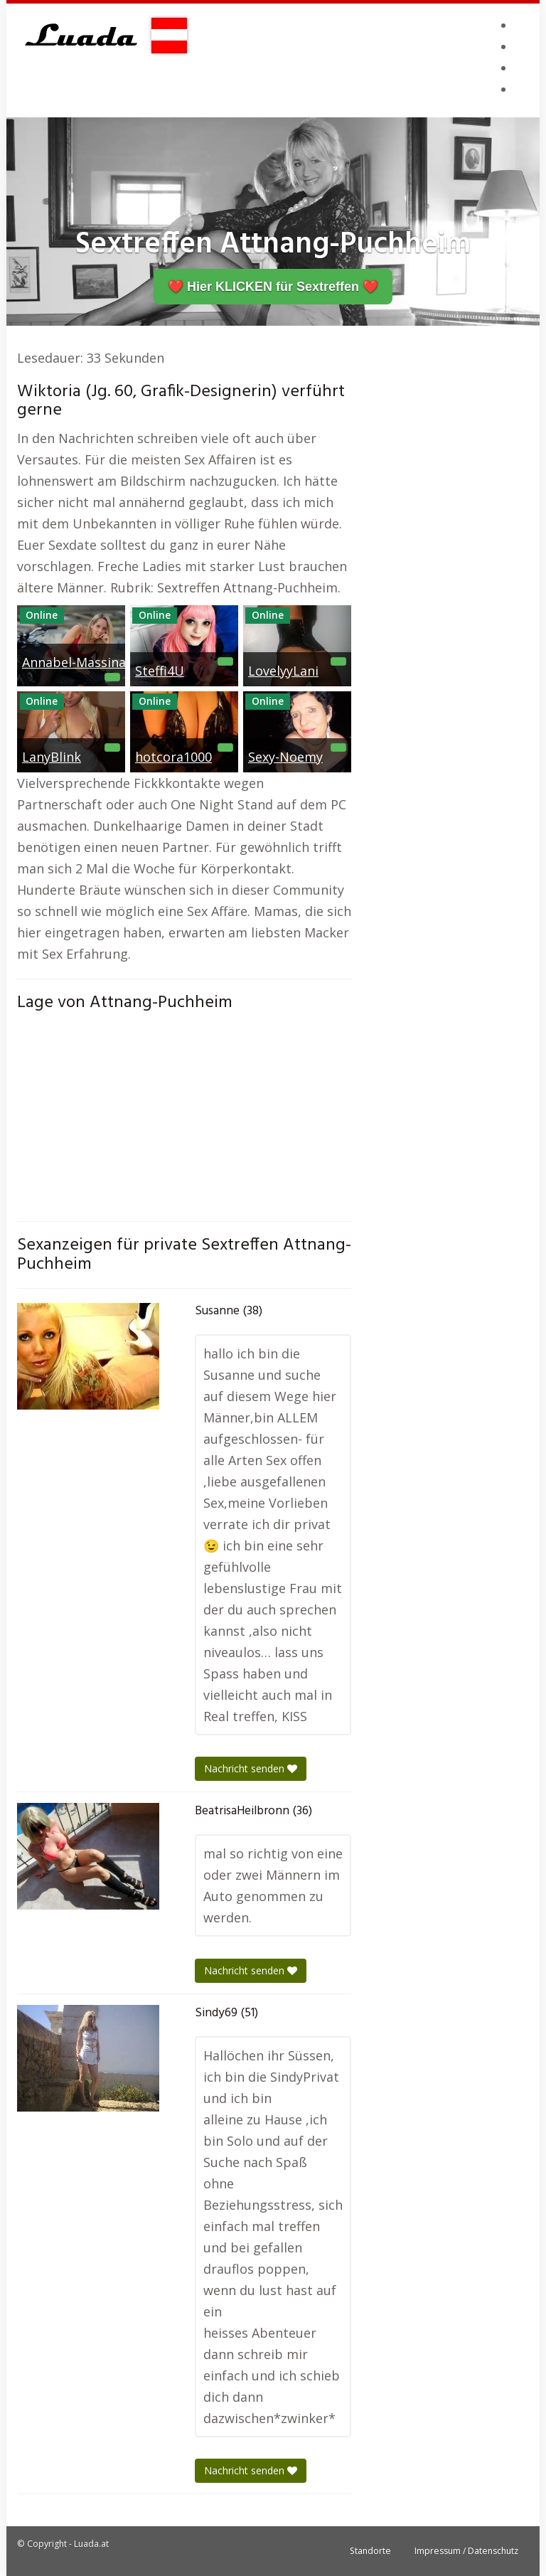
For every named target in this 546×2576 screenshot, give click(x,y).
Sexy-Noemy (285, 756)
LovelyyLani (283, 670)
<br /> (184, 1113)
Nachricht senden (250, 1768)
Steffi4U (159, 670)
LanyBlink (51, 756)
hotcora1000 (173, 756)
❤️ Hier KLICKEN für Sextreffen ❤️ (273, 287)
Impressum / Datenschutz (466, 2551)
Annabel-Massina (74, 662)
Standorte (370, 2551)
